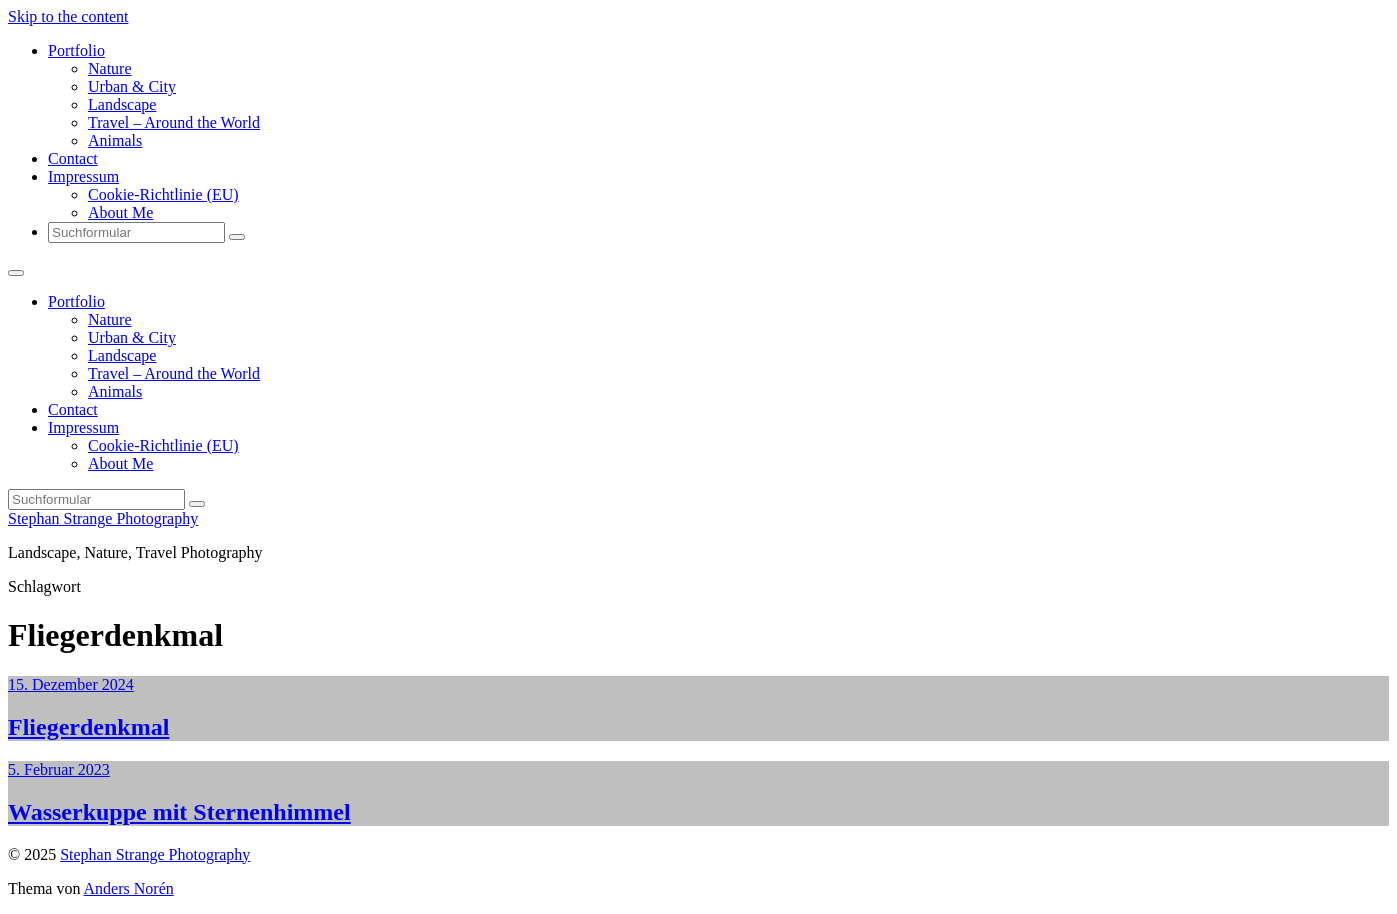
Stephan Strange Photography (103, 518)
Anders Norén (129, 888)
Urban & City (132, 86)
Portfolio (76, 50)
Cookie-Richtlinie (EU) (163, 194)
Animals (115, 140)
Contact (73, 158)
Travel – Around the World (174, 122)
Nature (110, 68)
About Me (120, 212)
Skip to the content (68, 16)
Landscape (122, 104)
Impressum (83, 176)
